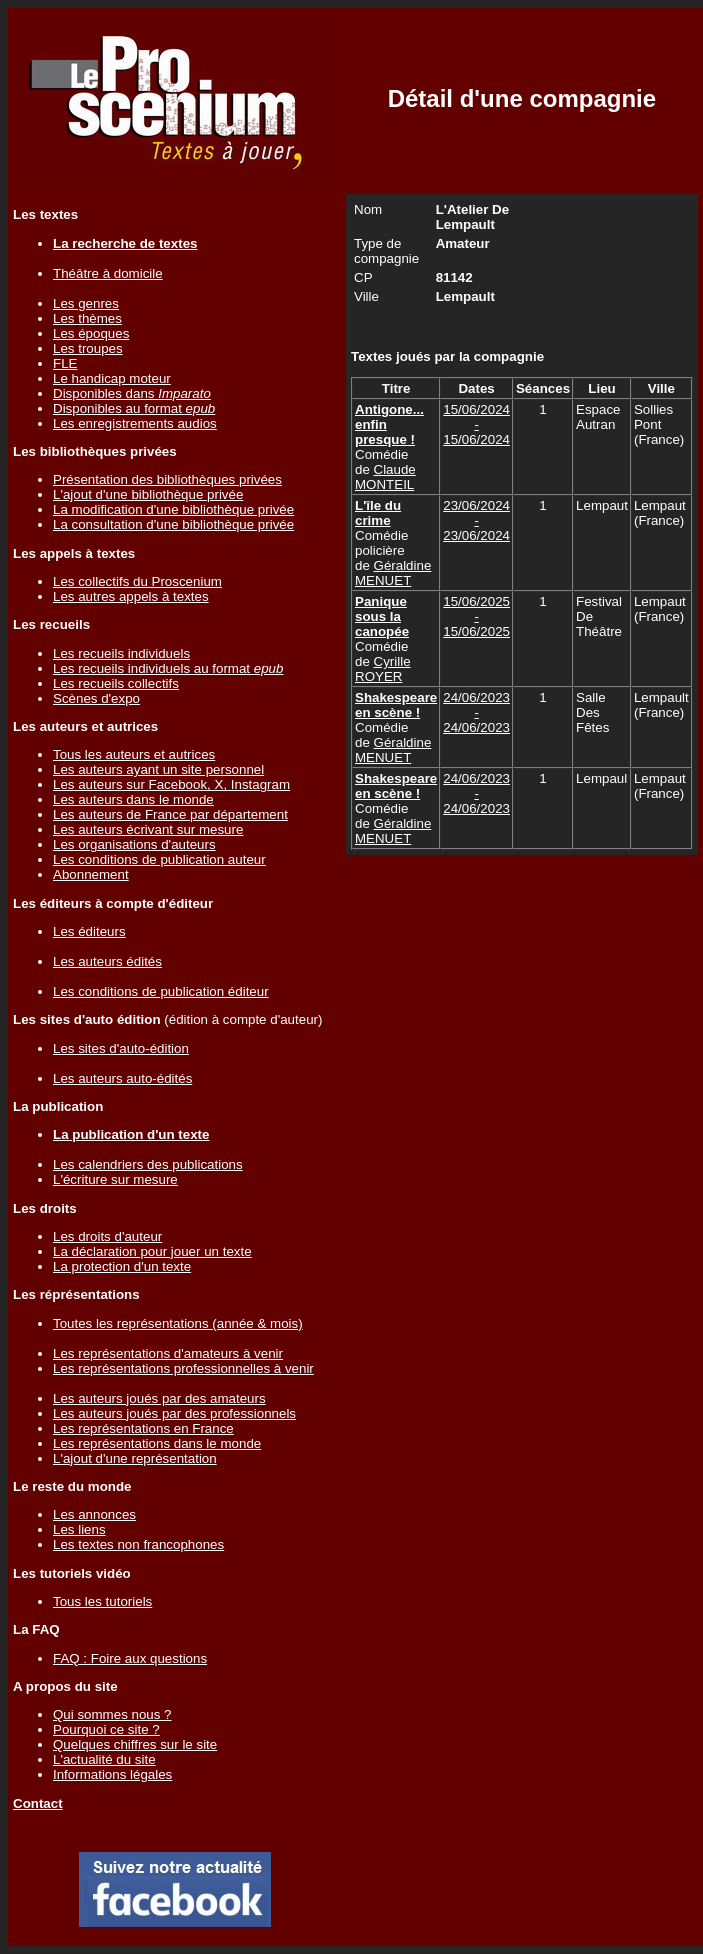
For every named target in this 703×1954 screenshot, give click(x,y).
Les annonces (94, 1514)
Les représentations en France (143, 1428)
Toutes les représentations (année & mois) (178, 1323)
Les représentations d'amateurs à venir (168, 1353)
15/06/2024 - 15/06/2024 (476, 424)
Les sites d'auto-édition (121, 1048)
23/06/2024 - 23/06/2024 (476, 520)
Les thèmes (87, 318)
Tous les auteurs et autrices (134, 754)
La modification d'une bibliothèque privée (173, 509)
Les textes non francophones (138, 1544)
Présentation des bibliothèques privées (167, 479)
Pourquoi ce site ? (106, 1729)
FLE (65, 363)
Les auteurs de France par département (170, 814)
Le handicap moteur (112, 378)
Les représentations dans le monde (157, 1443)
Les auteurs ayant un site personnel (158, 769)
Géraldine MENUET (393, 573)
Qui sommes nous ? (112, 1714)
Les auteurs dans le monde (133, 799)
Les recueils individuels (121, 653)
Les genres (86, 303)
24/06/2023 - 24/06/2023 (476, 712)
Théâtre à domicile (108, 273)
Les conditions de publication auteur (159, 859)
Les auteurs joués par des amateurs (159, 1398)
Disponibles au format (134, 408)
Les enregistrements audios (135, 423)
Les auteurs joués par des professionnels (174, 1413)
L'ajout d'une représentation (135, 1458)
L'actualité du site (104, 1759)
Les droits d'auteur (107, 1236)
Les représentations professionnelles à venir (183, 1368)
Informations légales (112, 1774)
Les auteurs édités (107, 961)
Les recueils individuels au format (168, 668)
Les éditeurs (89, 931)
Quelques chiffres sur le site (135, 1744)
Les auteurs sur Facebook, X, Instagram (171, 784)
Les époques (91, 333)
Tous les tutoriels (102, 1601)
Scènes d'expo (96, 698)
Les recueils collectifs (116, 683)
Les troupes (88, 348)
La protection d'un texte (122, 1266)
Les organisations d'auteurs (134, 844)
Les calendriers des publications (148, 1164)
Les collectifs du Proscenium (137, 581)
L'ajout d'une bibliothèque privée (148, 494)
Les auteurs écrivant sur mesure (148, 829)
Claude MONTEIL (385, 477)
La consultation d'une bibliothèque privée (173, 524)
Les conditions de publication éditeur (161, 991)
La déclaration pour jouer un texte (152, 1251)
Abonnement (91, 874)
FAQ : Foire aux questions (130, 1658)
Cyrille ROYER (383, 669)
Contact (38, 1803)
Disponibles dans (132, 393)
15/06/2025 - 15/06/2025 (476, 616)
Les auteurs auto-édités (122, 1078)
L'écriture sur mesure (115, 1179)
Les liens (79, 1529)
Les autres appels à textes (131, 596)
